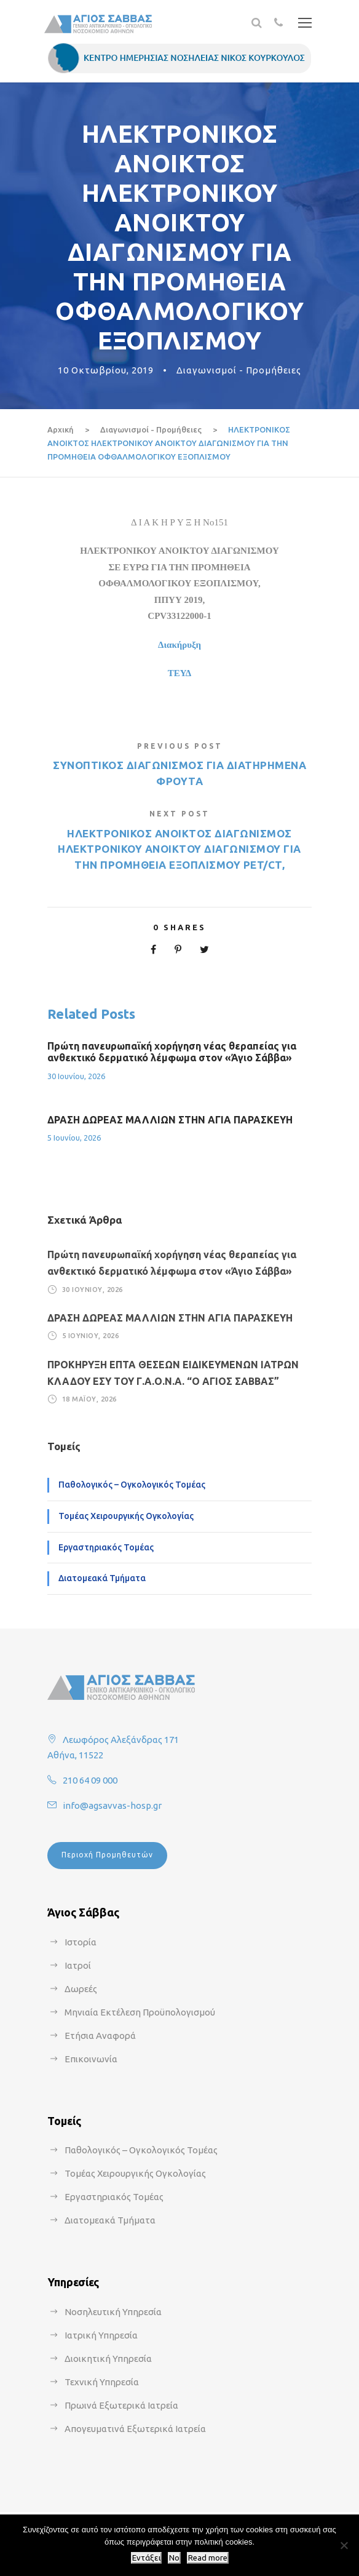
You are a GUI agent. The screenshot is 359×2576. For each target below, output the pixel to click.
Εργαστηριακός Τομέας (106, 1547)
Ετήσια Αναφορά (100, 2035)
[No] (343, 2545)
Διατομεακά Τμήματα (102, 1578)
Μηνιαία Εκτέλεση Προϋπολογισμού (140, 2012)
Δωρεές (81, 1989)
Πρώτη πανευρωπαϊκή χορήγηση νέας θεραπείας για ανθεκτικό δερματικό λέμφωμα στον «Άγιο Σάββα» (171, 1051)
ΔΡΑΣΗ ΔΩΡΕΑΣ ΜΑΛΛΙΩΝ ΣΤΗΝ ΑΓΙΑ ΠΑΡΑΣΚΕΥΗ (170, 1119)
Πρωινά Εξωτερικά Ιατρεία (121, 2405)
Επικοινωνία (91, 2059)
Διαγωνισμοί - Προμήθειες (238, 370)
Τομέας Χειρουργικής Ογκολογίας (126, 1516)
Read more (207, 2557)
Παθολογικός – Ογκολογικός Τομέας (131, 1484)
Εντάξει (146, 2557)
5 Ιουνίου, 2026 (74, 1137)
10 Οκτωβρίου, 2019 (106, 370)
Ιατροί (78, 1965)
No (174, 2557)
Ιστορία (81, 1942)
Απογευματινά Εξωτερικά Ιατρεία (135, 2428)
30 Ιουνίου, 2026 (76, 1076)
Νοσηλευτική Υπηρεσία (113, 2312)
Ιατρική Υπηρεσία (101, 2335)
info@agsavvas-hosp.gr (112, 1805)
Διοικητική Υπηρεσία (108, 2358)
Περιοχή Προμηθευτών (107, 1855)
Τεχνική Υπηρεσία (102, 2382)
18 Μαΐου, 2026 (89, 1399)
